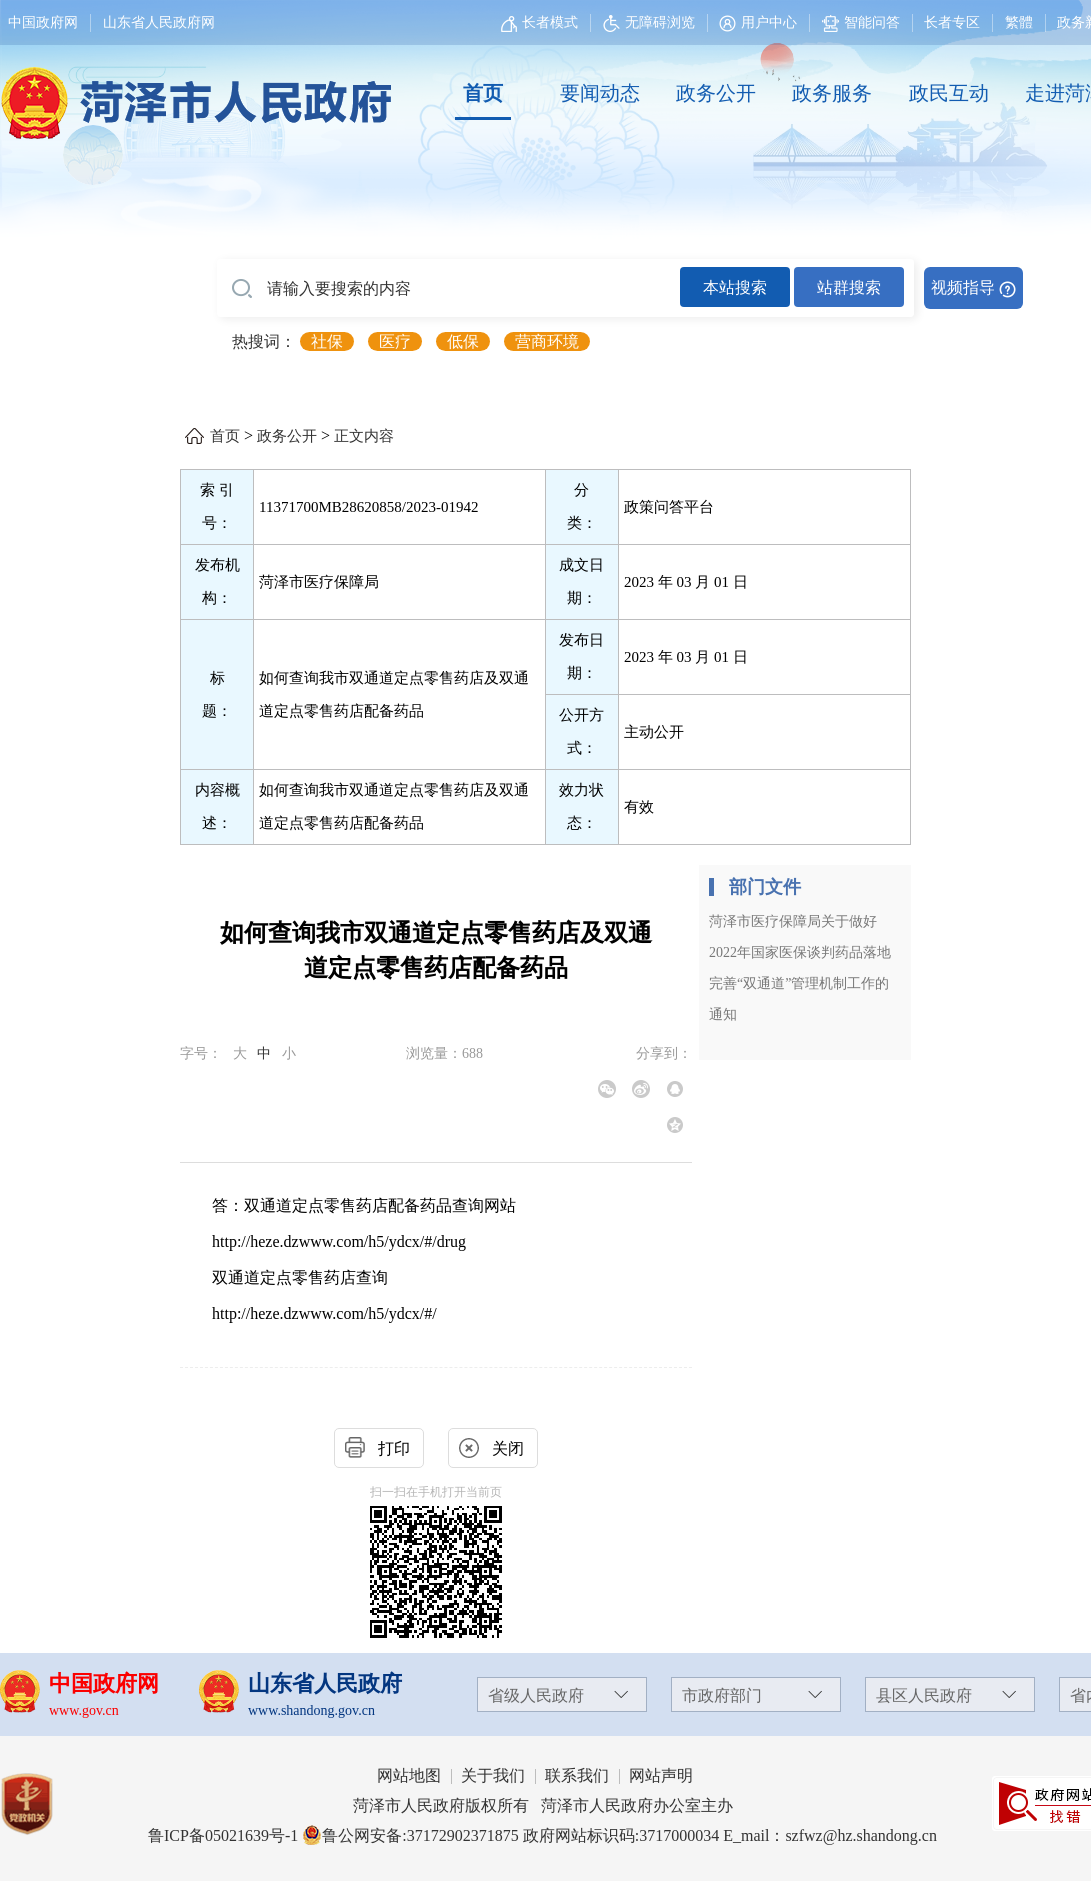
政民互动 (949, 93)
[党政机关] (46, 1804)
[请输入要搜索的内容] (448, 289)
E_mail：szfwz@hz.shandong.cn (830, 1835)
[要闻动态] (599, 94)
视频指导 (963, 287)
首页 (483, 93)
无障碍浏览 (649, 22)
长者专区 (952, 22)
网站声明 (661, 1775)
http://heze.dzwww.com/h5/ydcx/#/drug (339, 1241)
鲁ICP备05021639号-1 (223, 1835)
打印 (394, 1448)
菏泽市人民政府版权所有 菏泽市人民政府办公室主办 (543, 1805)
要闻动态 (600, 93)
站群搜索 (849, 287)
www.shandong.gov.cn (311, 1710)
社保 (327, 341)
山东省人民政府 (325, 1683)
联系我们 (577, 1775)
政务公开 (716, 93)
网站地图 (409, 1775)
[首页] (483, 94)
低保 (463, 341)
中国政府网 (43, 22)
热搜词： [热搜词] (264, 341)
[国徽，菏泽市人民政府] (192, 92)
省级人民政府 (536, 1695)
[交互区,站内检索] (620, 288)
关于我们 (493, 1775)
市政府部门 (722, 1695)
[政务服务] (832, 94)
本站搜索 (735, 287)
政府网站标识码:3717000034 (621, 1835)
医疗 (395, 341)
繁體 (1019, 22)
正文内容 (364, 436)
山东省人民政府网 (159, 22)
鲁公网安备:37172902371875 (410, 1835)
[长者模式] (542, 22)
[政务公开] (716, 94)
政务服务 (832, 93)
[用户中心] (760, 22)
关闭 (508, 1448)
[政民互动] (949, 94)
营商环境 (547, 341)
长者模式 (550, 22)
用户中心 (769, 22)
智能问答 (861, 22)
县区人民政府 (924, 1695)
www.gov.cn (84, 1710)
